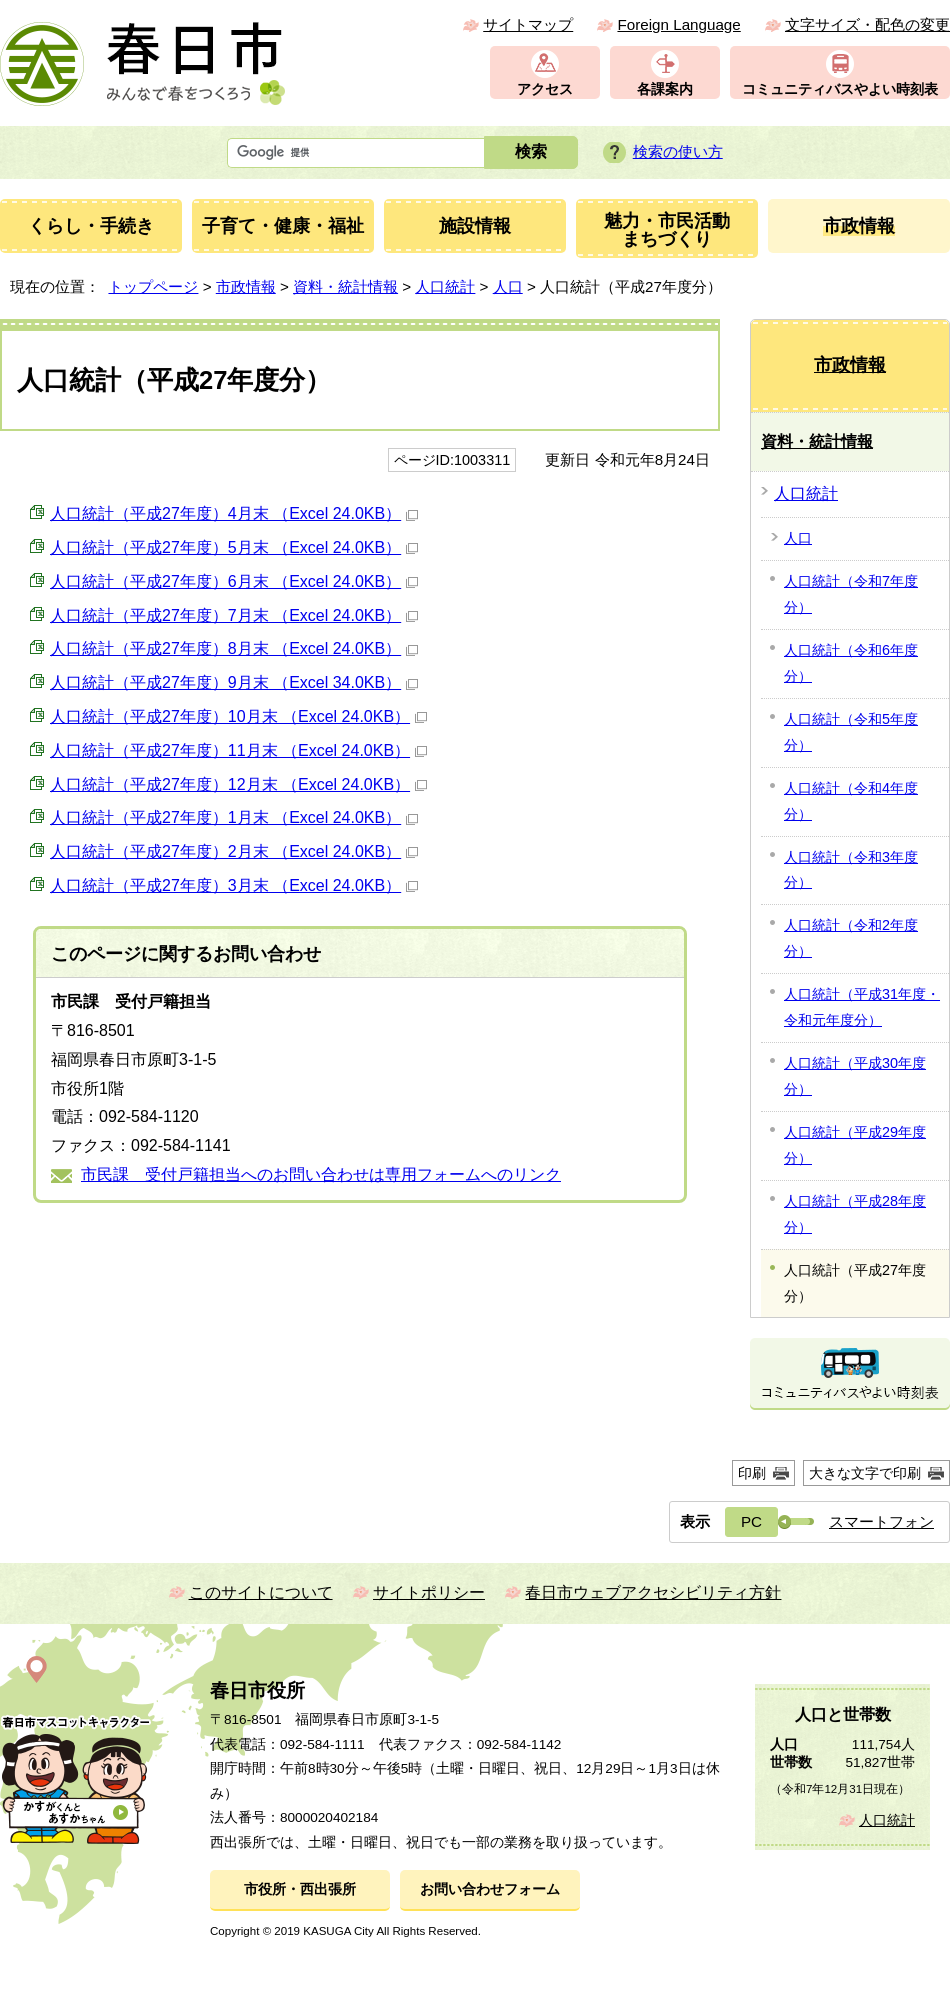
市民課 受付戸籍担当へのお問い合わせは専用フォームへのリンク (321, 1174)
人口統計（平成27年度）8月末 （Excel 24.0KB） (234, 648)
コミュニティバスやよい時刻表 (840, 89)
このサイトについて (261, 1592)
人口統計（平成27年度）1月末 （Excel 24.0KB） (234, 817)
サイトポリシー (429, 1592)
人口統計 (445, 286)
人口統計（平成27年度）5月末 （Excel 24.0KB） (234, 547)
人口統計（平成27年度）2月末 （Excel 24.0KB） (234, 851)
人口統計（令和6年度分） (851, 663)
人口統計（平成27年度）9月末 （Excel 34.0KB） (234, 682)
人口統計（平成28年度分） (855, 1214)
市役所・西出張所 (300, 1889)
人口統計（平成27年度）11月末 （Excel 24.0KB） (238, 750)
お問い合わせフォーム (490, 1889)
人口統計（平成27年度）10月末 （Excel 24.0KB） (238, 716)
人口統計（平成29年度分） (855, 1145)
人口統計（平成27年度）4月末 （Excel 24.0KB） (234, 513)
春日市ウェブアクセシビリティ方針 (653, 1592)
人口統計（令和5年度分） (851, 732)
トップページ (153, 286)
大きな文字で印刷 (865, 1473)
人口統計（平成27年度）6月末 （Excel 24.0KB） (234, 581)
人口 (508, 286)
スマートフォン (881, 1521)
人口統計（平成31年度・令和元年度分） (862, 1007)
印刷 (752, 1473)
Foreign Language (678, 24)
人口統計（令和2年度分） (851, 938)
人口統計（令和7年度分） (851, 594)
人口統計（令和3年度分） (851, 870)
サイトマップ (528, 24)
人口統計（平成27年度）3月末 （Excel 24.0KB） (234, 885)
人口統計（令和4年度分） (851, 801)
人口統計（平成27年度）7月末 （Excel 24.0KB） (234, 615)
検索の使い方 (678, 151)
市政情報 (246, 286)
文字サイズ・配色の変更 (867, 24)
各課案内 (665, 89)
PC (751, 1521)
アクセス (545, 89)
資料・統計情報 (345, 286)
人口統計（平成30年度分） (855, 1076)
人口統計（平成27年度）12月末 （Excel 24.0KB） (238, 784)
